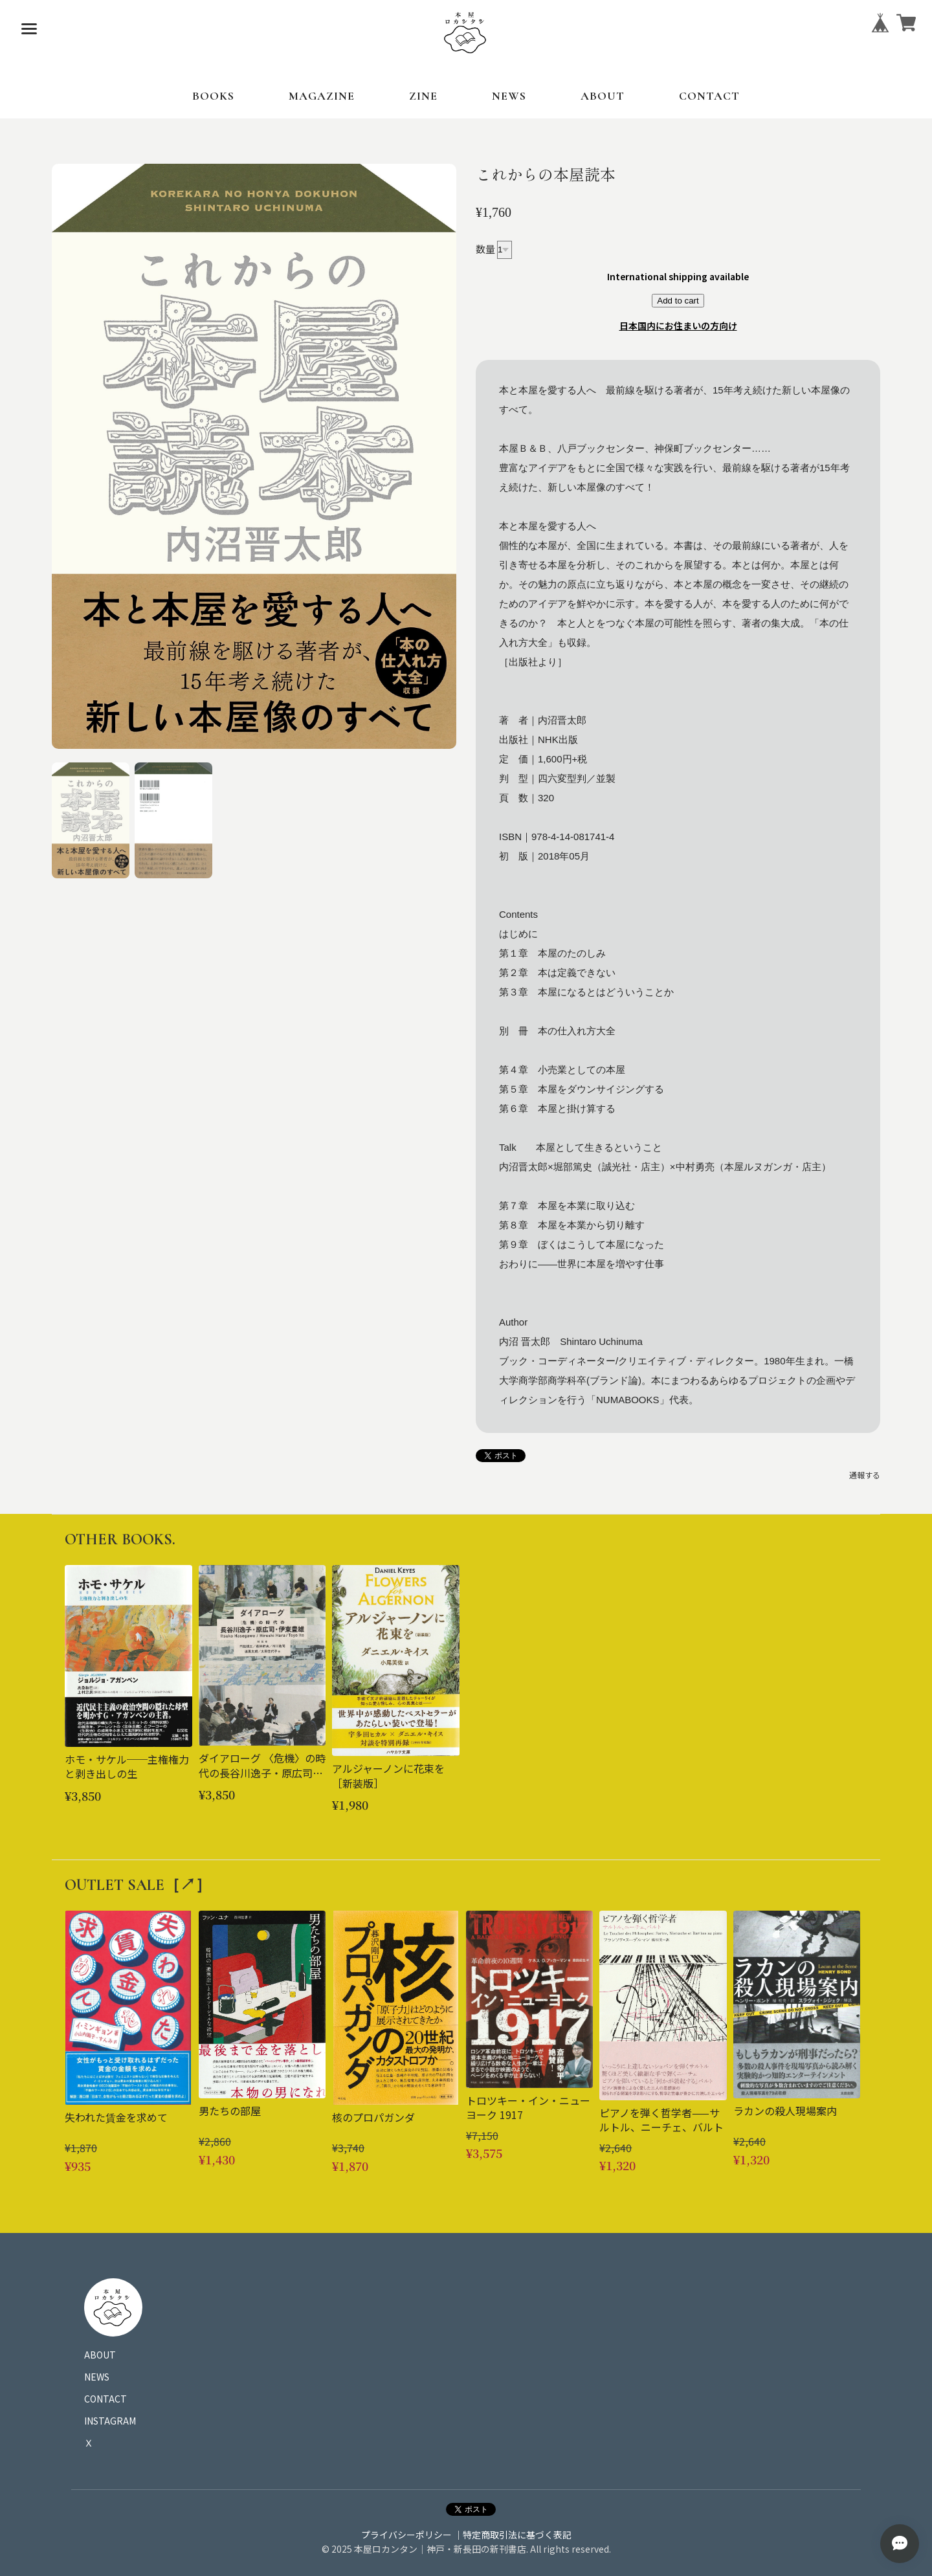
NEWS (509, 96)
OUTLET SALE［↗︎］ (138, 1885)
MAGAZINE (322, 96)
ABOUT (603, 96)
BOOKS (213, 96)
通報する (864, 1474)
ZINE (423, 96)
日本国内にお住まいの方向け (678, 325)
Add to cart (677, 300)
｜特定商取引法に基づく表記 (512, 2534)
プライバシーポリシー (406, 2534)
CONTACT (709, 96)
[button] (90, 820)
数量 (485, 248)
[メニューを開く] (29, 29)
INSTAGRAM (110, 2420)
